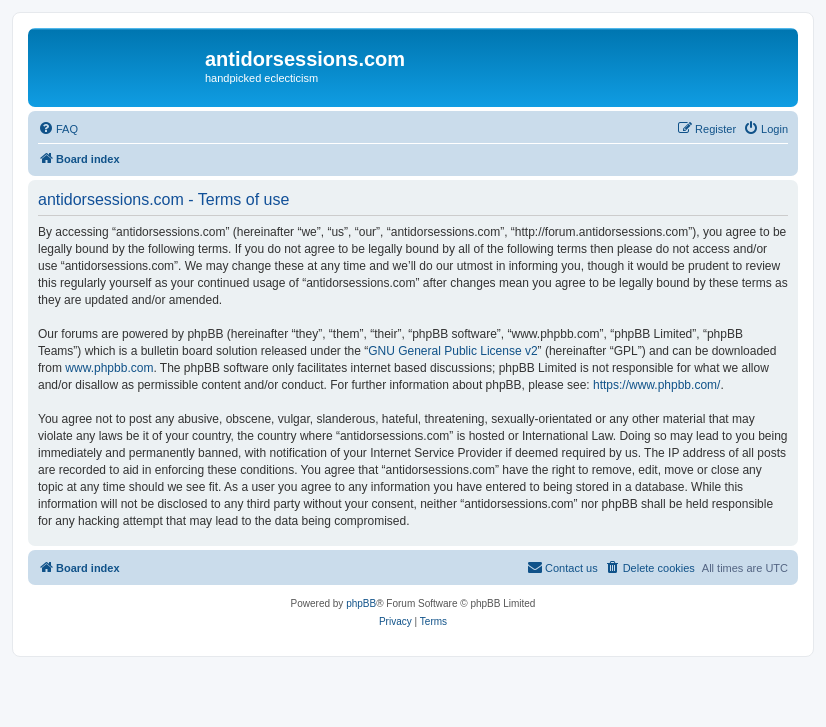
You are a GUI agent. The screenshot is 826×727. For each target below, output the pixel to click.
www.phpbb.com (109, 368)
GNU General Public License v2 (452, 351)
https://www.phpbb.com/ (656, 385)
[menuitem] (58, 129)
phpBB (361, 603)
